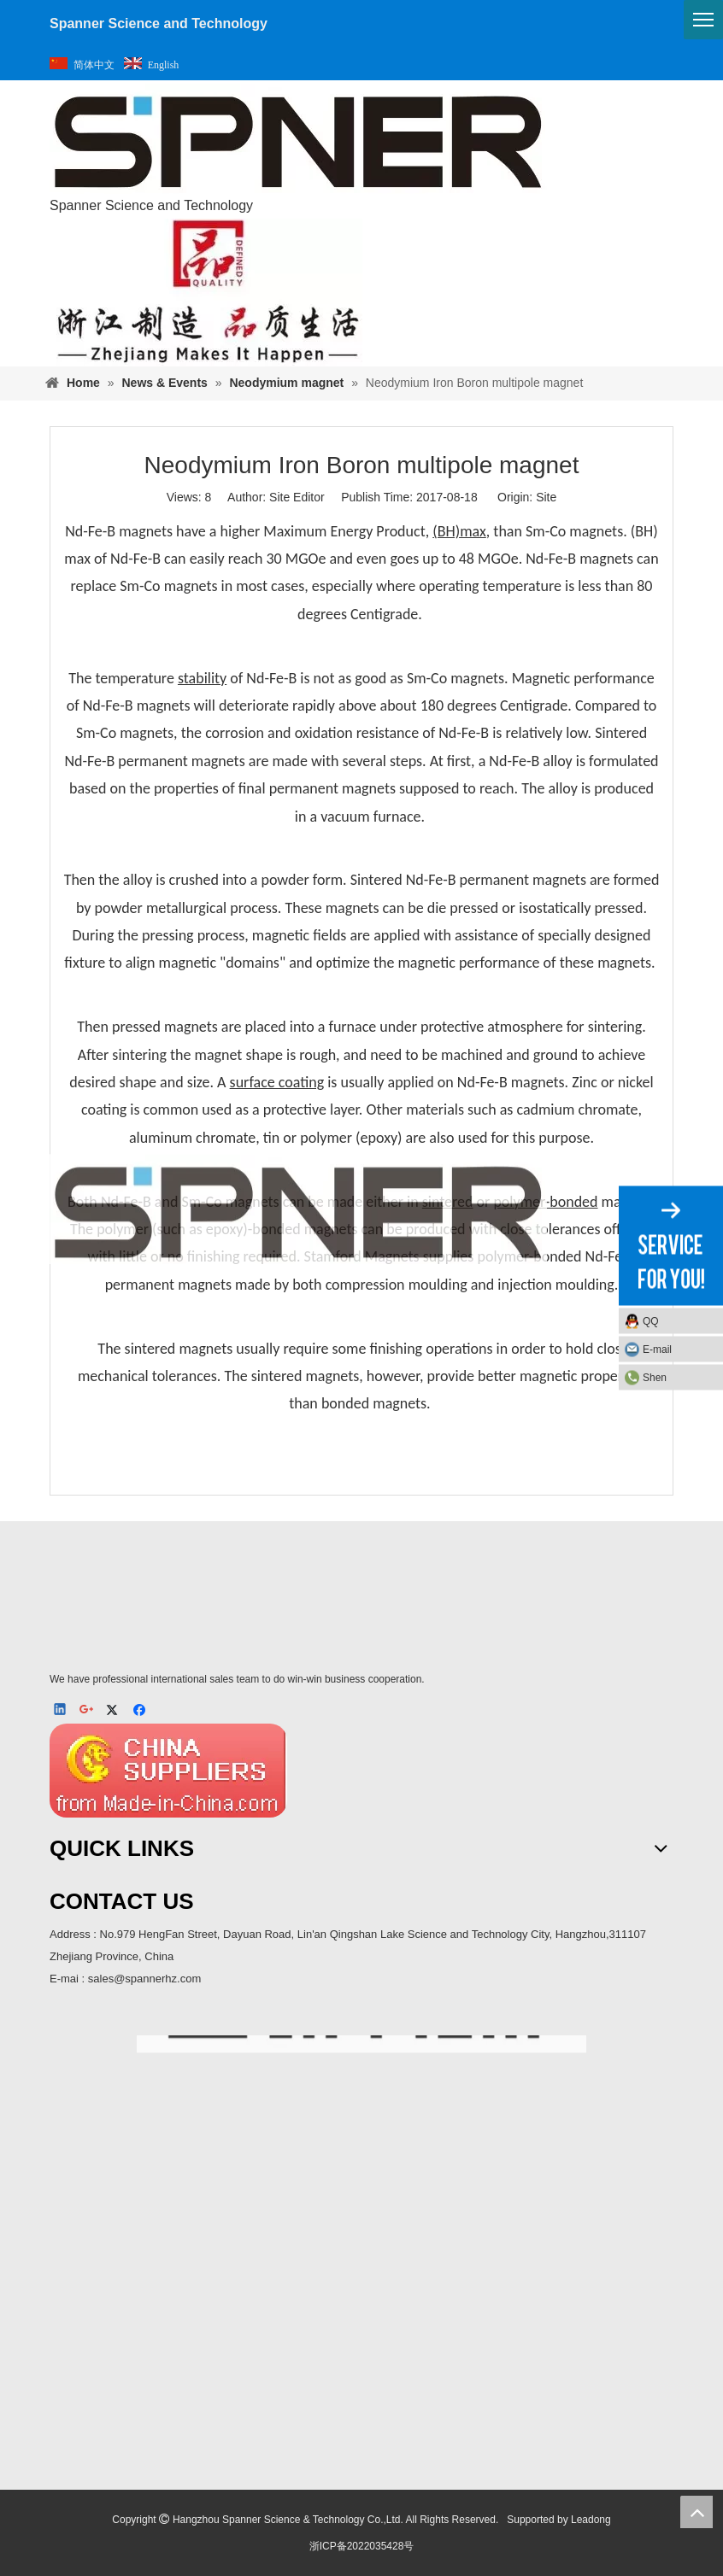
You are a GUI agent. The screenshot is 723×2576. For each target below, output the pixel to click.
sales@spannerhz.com (144, 1978)
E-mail (657, 1349)
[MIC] (168, 1771)
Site (546, 497)
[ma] (361, 2242)
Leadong (591, 2520)
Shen (655, 1378)
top (696, 2512)
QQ (651, 1321)
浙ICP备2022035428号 (361, 2546)
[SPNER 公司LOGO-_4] (298, 1607)
